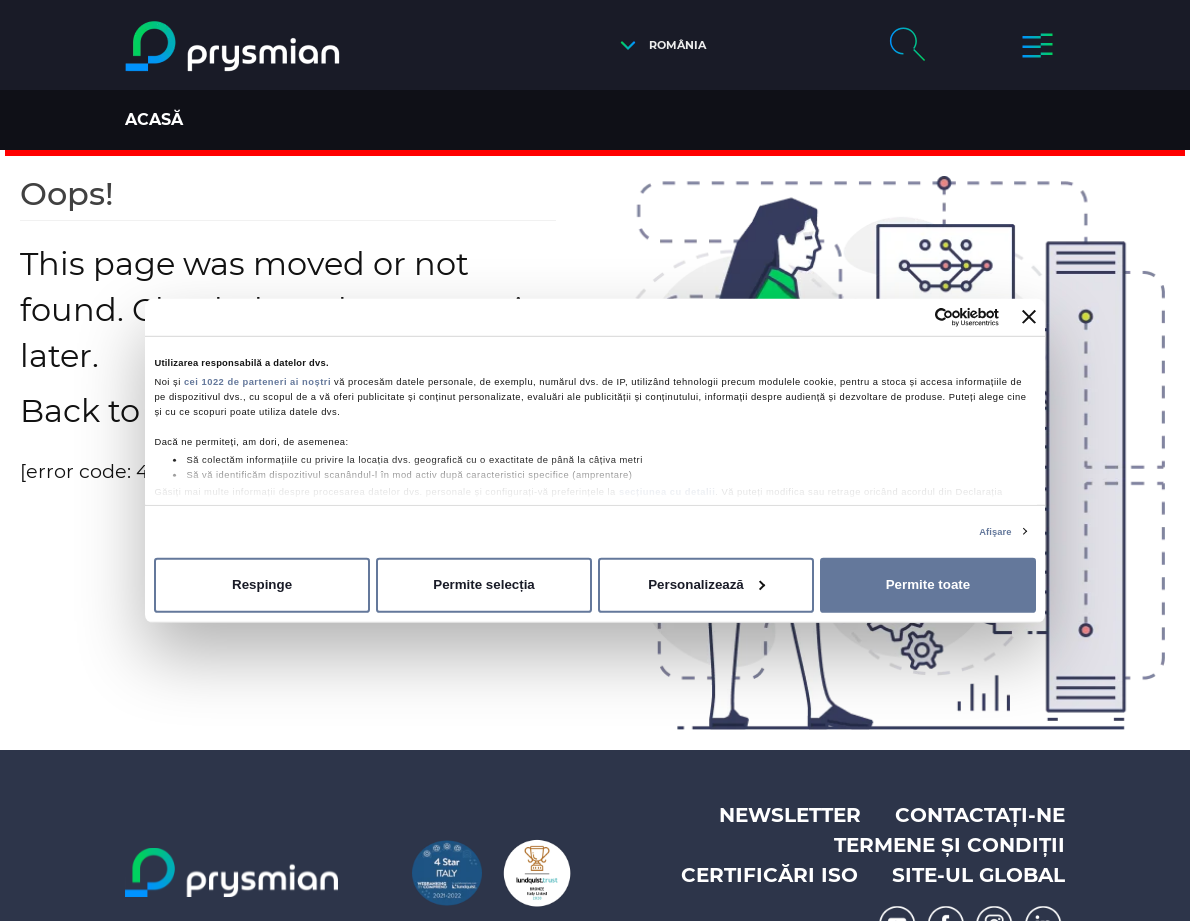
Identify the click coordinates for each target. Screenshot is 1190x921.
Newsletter (790, 815)
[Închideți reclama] (1029, 317)
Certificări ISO (769, 875)
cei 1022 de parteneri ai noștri (257, 382)
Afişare (995, 532)
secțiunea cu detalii (667, 492)
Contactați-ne (980, 815)
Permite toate (928, 584)
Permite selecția (484, 584)
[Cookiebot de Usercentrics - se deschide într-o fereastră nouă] (911, 317)
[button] (658, 45)
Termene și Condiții (949, 845)
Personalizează (706, 584)
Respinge (262, 584)
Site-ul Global (978, 875)
